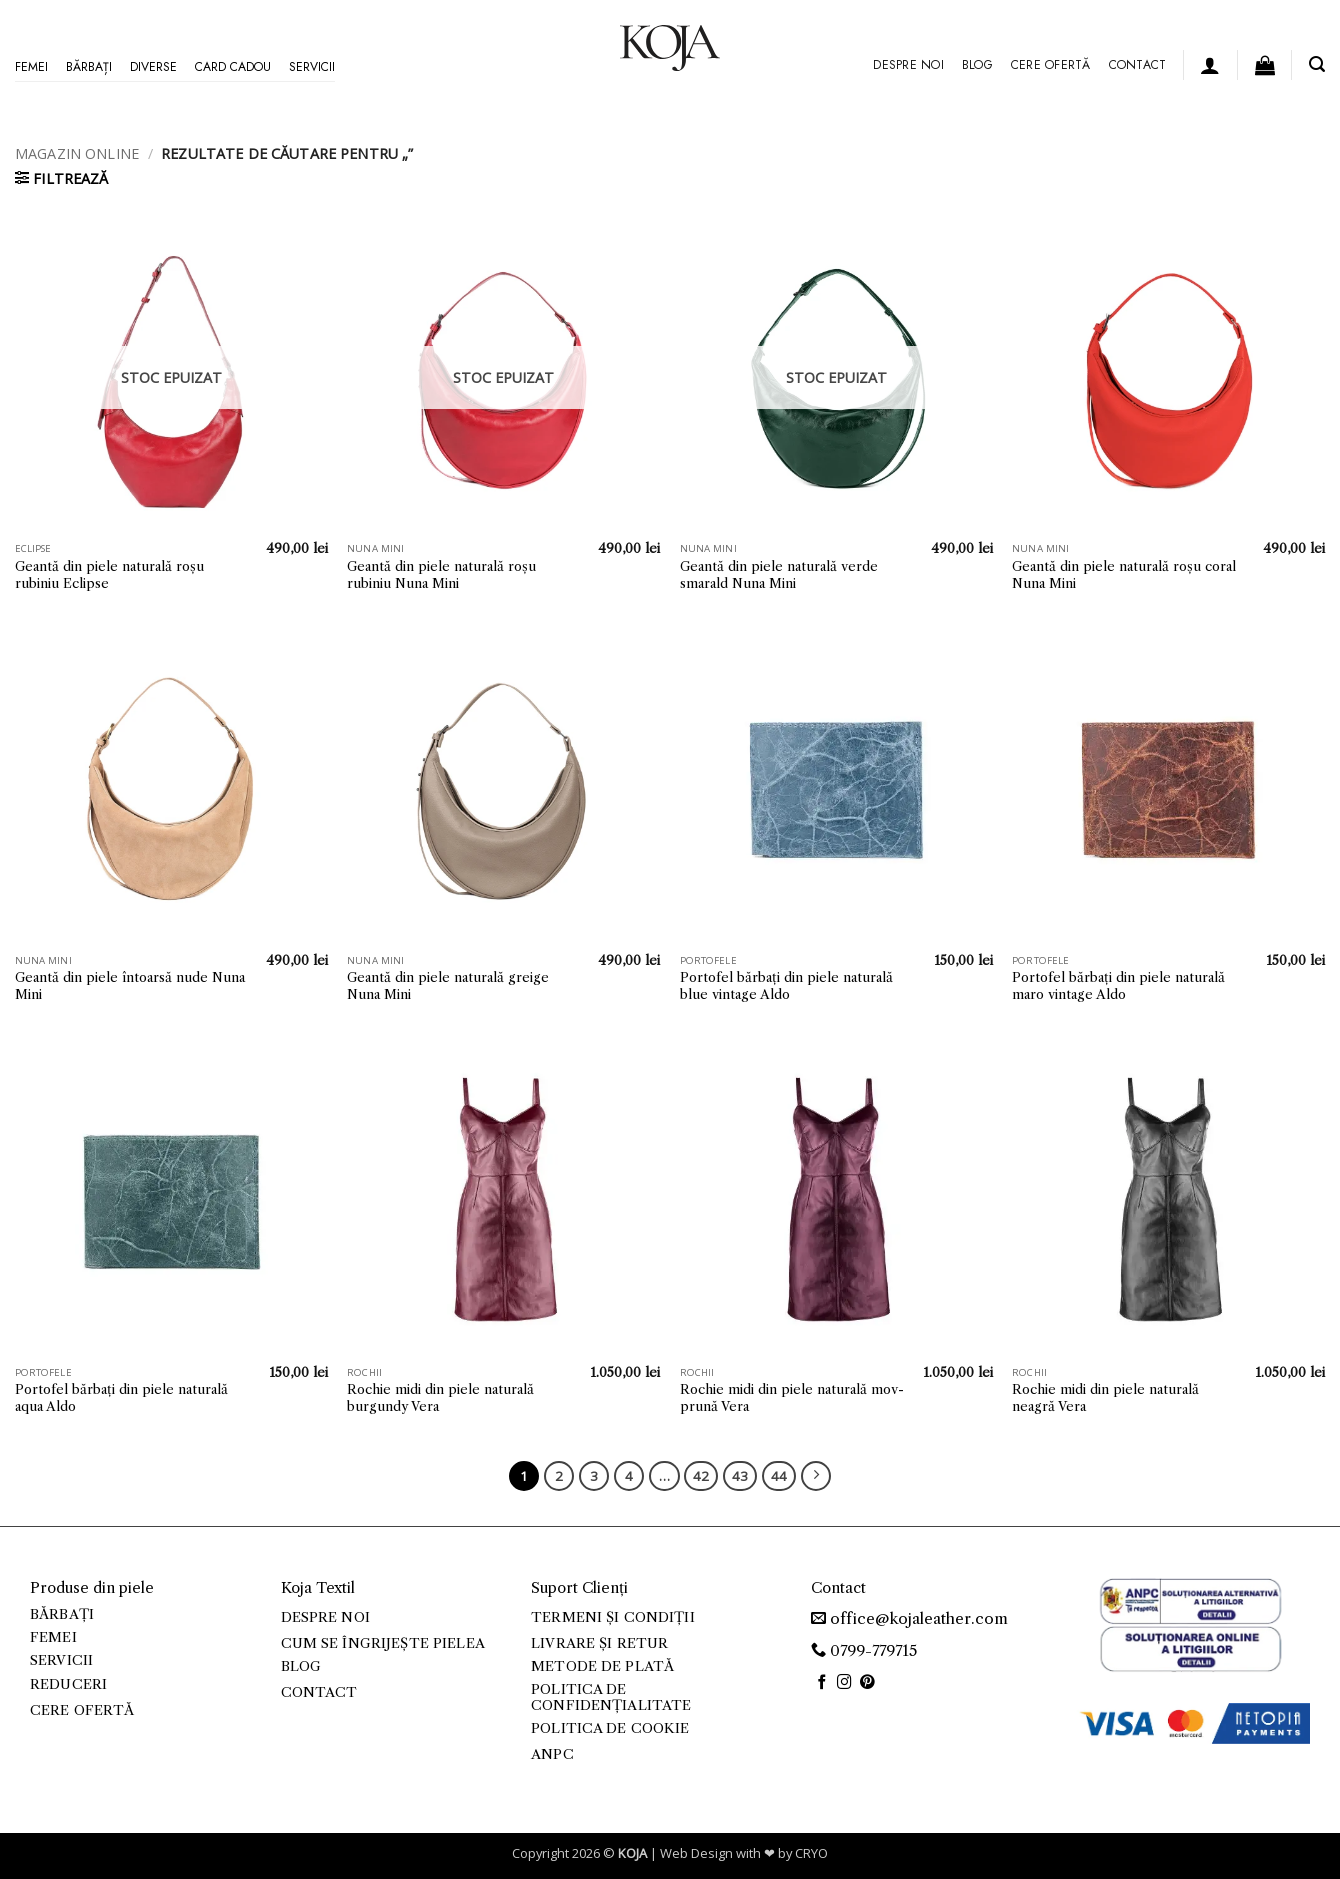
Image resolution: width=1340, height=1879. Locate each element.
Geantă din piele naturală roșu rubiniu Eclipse (109, 574)
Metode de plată (602, 1666)
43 (740, 1476)
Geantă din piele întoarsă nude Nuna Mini (130, 985)
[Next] (816, 1476)
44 (779, 1476)
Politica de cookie (610, 1728)
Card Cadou (233, 67)
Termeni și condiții (613, 1617)
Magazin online (77, 153)
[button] (1210, 65)
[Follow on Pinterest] (867, 1683)
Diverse (153, 67)
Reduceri (68, 1684)
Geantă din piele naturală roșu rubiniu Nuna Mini (441, 574)
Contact (1138, 65)
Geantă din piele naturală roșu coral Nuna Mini (1124, 574)
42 (701, 1476)
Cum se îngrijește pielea (383, 1643)
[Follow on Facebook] (822, 1683)
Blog (977, 65)
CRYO (811, 1853)
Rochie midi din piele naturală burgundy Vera (440, 1397)
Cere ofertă (1051, 65)
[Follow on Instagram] (844, 1683)
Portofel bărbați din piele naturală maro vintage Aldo (1118, 985)
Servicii (312, 67)
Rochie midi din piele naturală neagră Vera (1105, 1397)
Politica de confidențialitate (611, 1697)
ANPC (552, 1754)
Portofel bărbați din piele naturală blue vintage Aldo (786, 985)
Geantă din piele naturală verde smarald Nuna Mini (779, 574)
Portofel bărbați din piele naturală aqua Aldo (121, 1397)
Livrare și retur (599, 1643)
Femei (31, 67)
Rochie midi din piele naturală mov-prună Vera (792, 1397)
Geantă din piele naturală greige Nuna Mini (448, 985)
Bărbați (89, 67)
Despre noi (908, 65)
